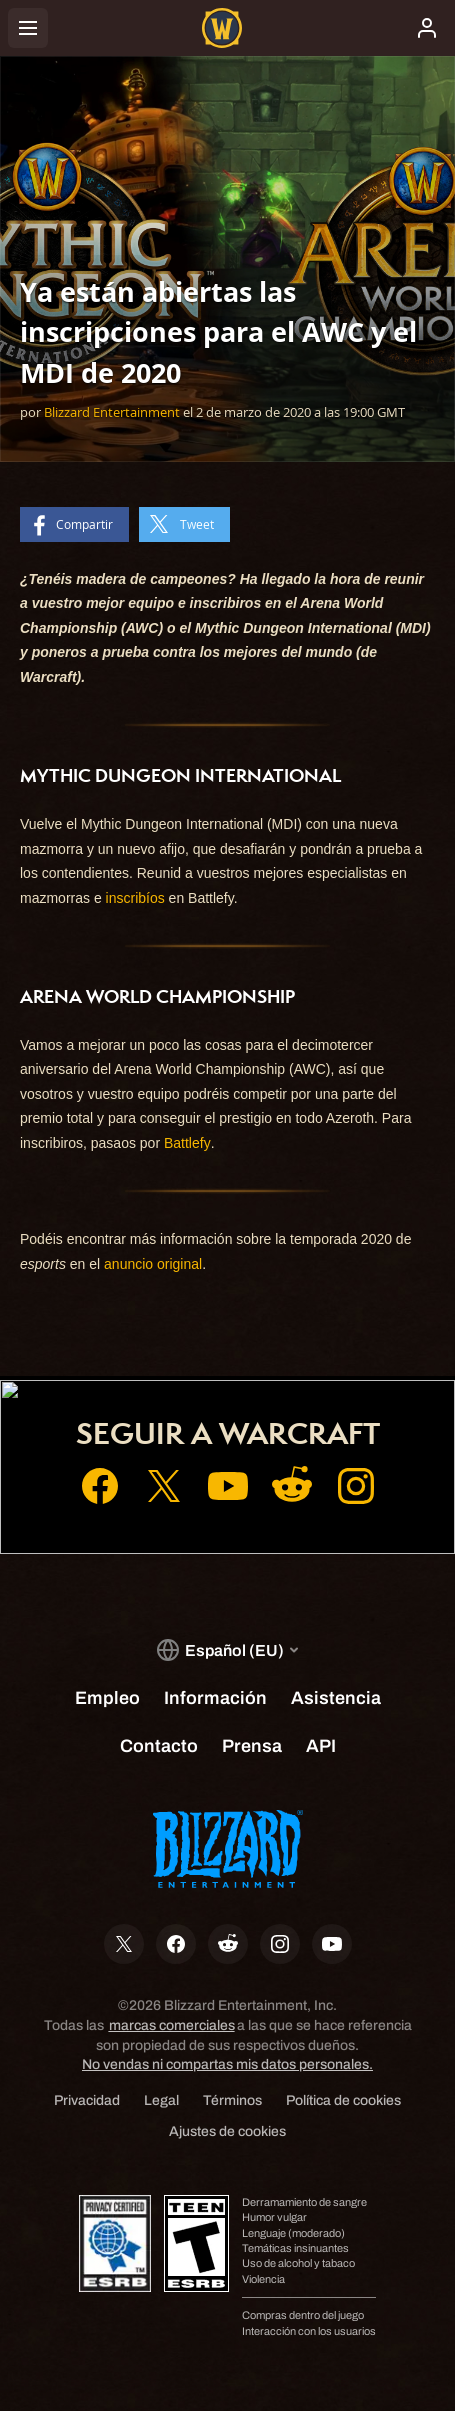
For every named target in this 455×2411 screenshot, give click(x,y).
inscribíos (135, 898)
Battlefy (187, 1143)
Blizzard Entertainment (112, 412)
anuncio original (153, 1264)
